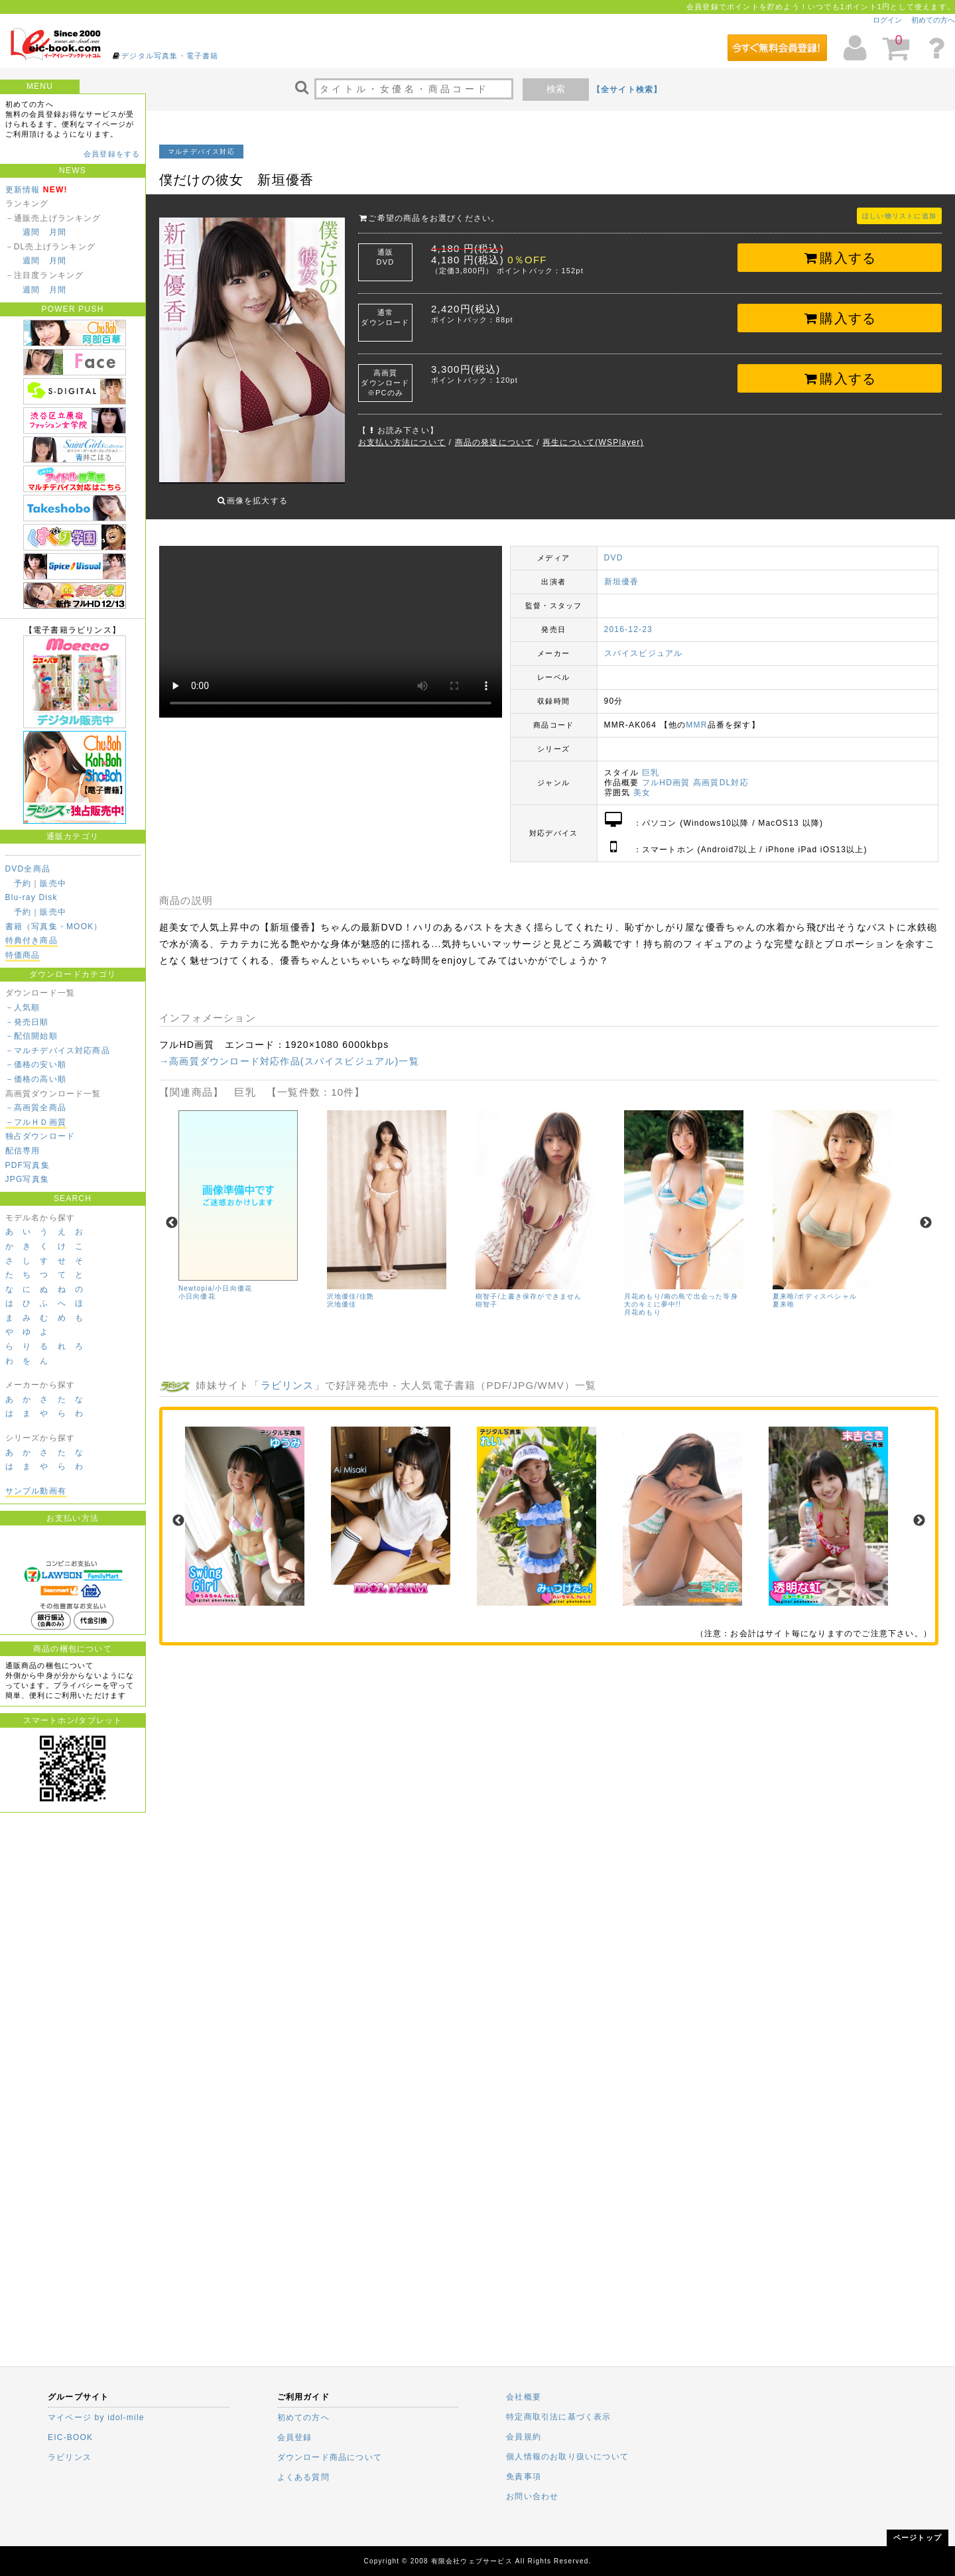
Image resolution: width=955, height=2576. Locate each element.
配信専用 (22, 1150)
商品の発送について (494, 442)
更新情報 (22, 189)
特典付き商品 (31, 940)
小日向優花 (197, 1285)
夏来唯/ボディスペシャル (815, 1286)
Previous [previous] (171, 1213)
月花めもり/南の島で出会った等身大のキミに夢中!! (681, 1290)
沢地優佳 (342, 1294)
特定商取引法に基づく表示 (558, 2416)
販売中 (53, 883)
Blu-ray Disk (31, 897)
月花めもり (642, 1302)
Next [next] (925, 1213)
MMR (696, 715)
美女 (642, 782)
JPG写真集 (27, 1179)
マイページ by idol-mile (96, 2417)
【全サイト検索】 (627, 89)
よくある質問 (303, 2477)
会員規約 (523, 2436)
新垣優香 (621, 571)
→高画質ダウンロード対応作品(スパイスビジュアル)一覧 (289, 1051)
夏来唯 (784, 1294)
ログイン (887, 20)
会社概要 (523, 2397)
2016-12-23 (628, 619)
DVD (613, 547)
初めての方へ (933, 20)
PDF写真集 (27, 1165)
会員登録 (294, 2437)
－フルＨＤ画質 (35, 1122)
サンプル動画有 (35, 1491)
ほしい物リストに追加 (899, 216)
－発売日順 (27, 1022)
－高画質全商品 (35, 1107)
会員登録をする (112, 154)
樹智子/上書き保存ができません (529, 1286)
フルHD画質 (666, 772)
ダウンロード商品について (329, 2457)
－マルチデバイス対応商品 (57, 1050)
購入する (840, 258)
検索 (555, 89)
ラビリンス (287, 1375)
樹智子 (487, 1294)
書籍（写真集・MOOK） (54, 926)
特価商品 (22, 955)
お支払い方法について (402, 442)
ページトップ (917, 2538)
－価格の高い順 (35, 1079)
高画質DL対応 (721, 772)
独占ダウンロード (40, 1136)
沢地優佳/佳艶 (350, 1286)
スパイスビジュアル (643, 643)
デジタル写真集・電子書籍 (169, 56)
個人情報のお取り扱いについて (567, 2456)
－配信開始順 (31, 1036)
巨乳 (650, 762)
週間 (31, 232)
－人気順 (22, 1007)
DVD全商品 (28, 868)
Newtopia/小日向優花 (215, 1277)
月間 (57, 232)
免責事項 (523, 2476)
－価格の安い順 (35, 1064)
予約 (22, 883)
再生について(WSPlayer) (593, 442)
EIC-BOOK (70, 2437)
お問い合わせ (532, 2496)
